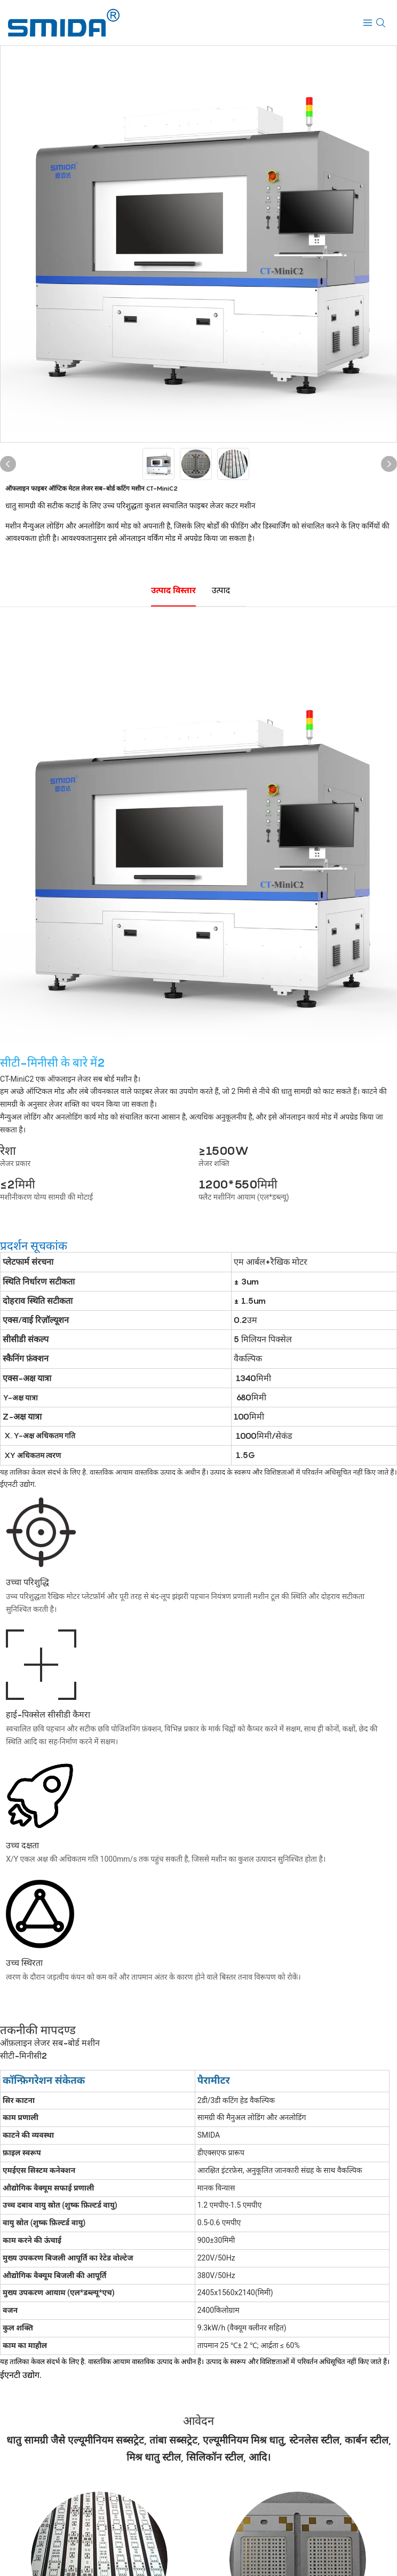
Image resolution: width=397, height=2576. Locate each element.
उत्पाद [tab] (221, 590)
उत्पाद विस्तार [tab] (173, 590)
